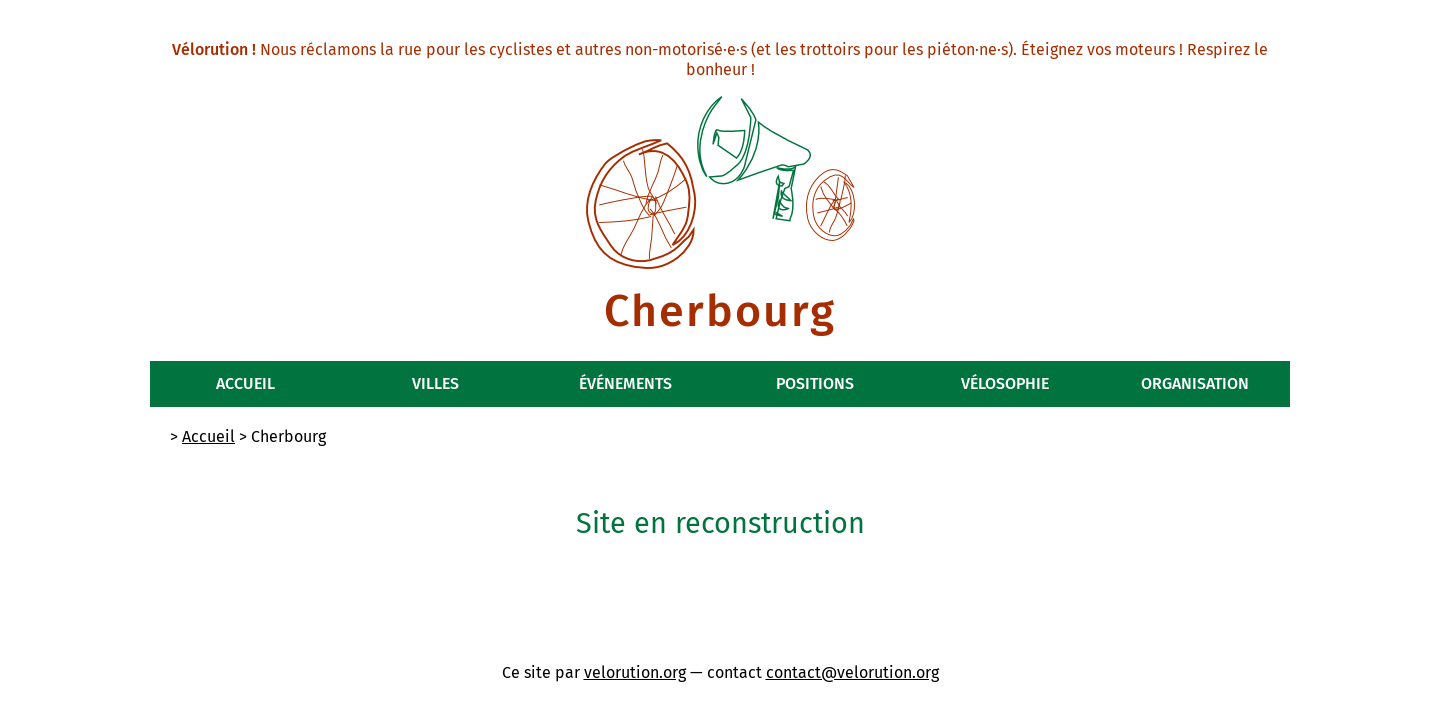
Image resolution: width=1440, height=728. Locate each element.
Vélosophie (1005, 383)
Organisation (1195, 383)
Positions (815, 383)
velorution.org (635, 672)
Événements (625, 383)
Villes (435, 383)
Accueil (245, 383)
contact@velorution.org (852, 672)
